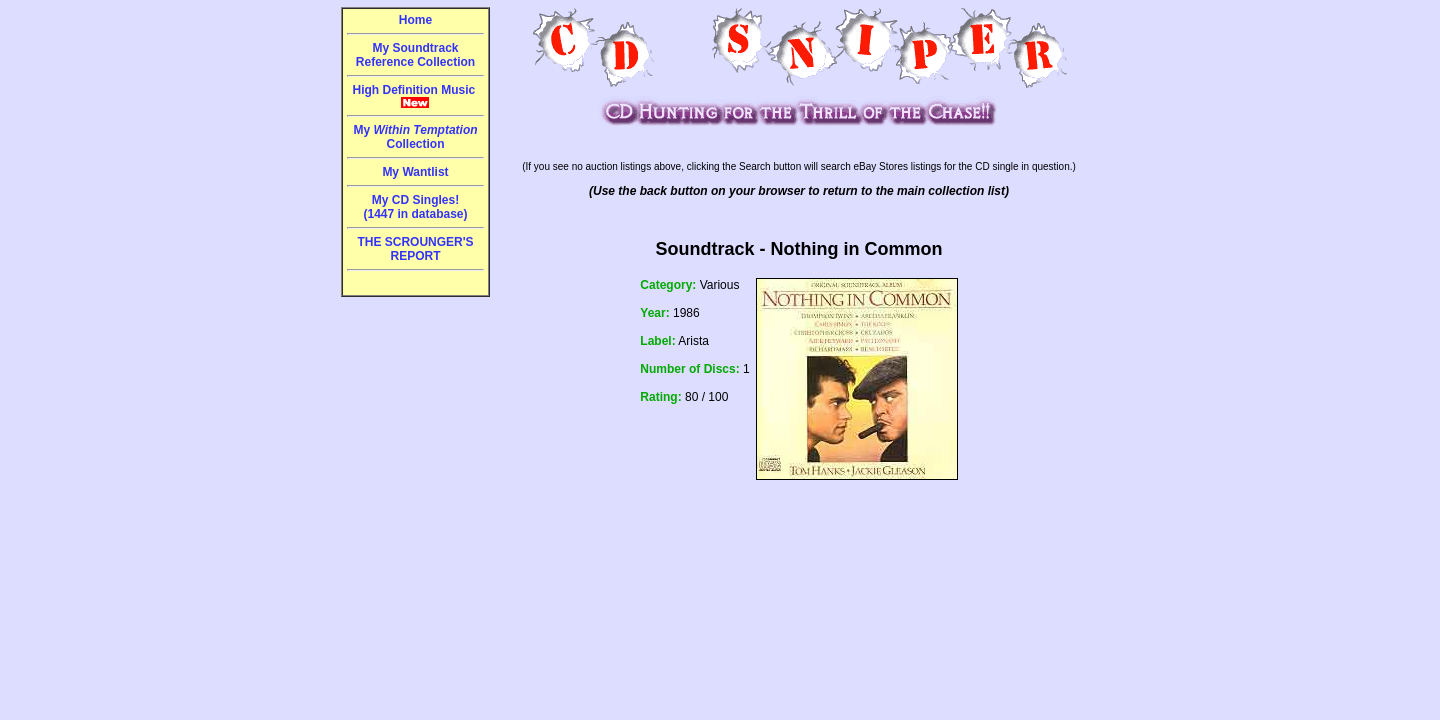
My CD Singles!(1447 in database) (415, 207)
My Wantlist (415, 172)
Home (415, 20)
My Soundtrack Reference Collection (415, 55)
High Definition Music (416, 96)
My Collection (415, 137)
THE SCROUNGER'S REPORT (415, 249)
